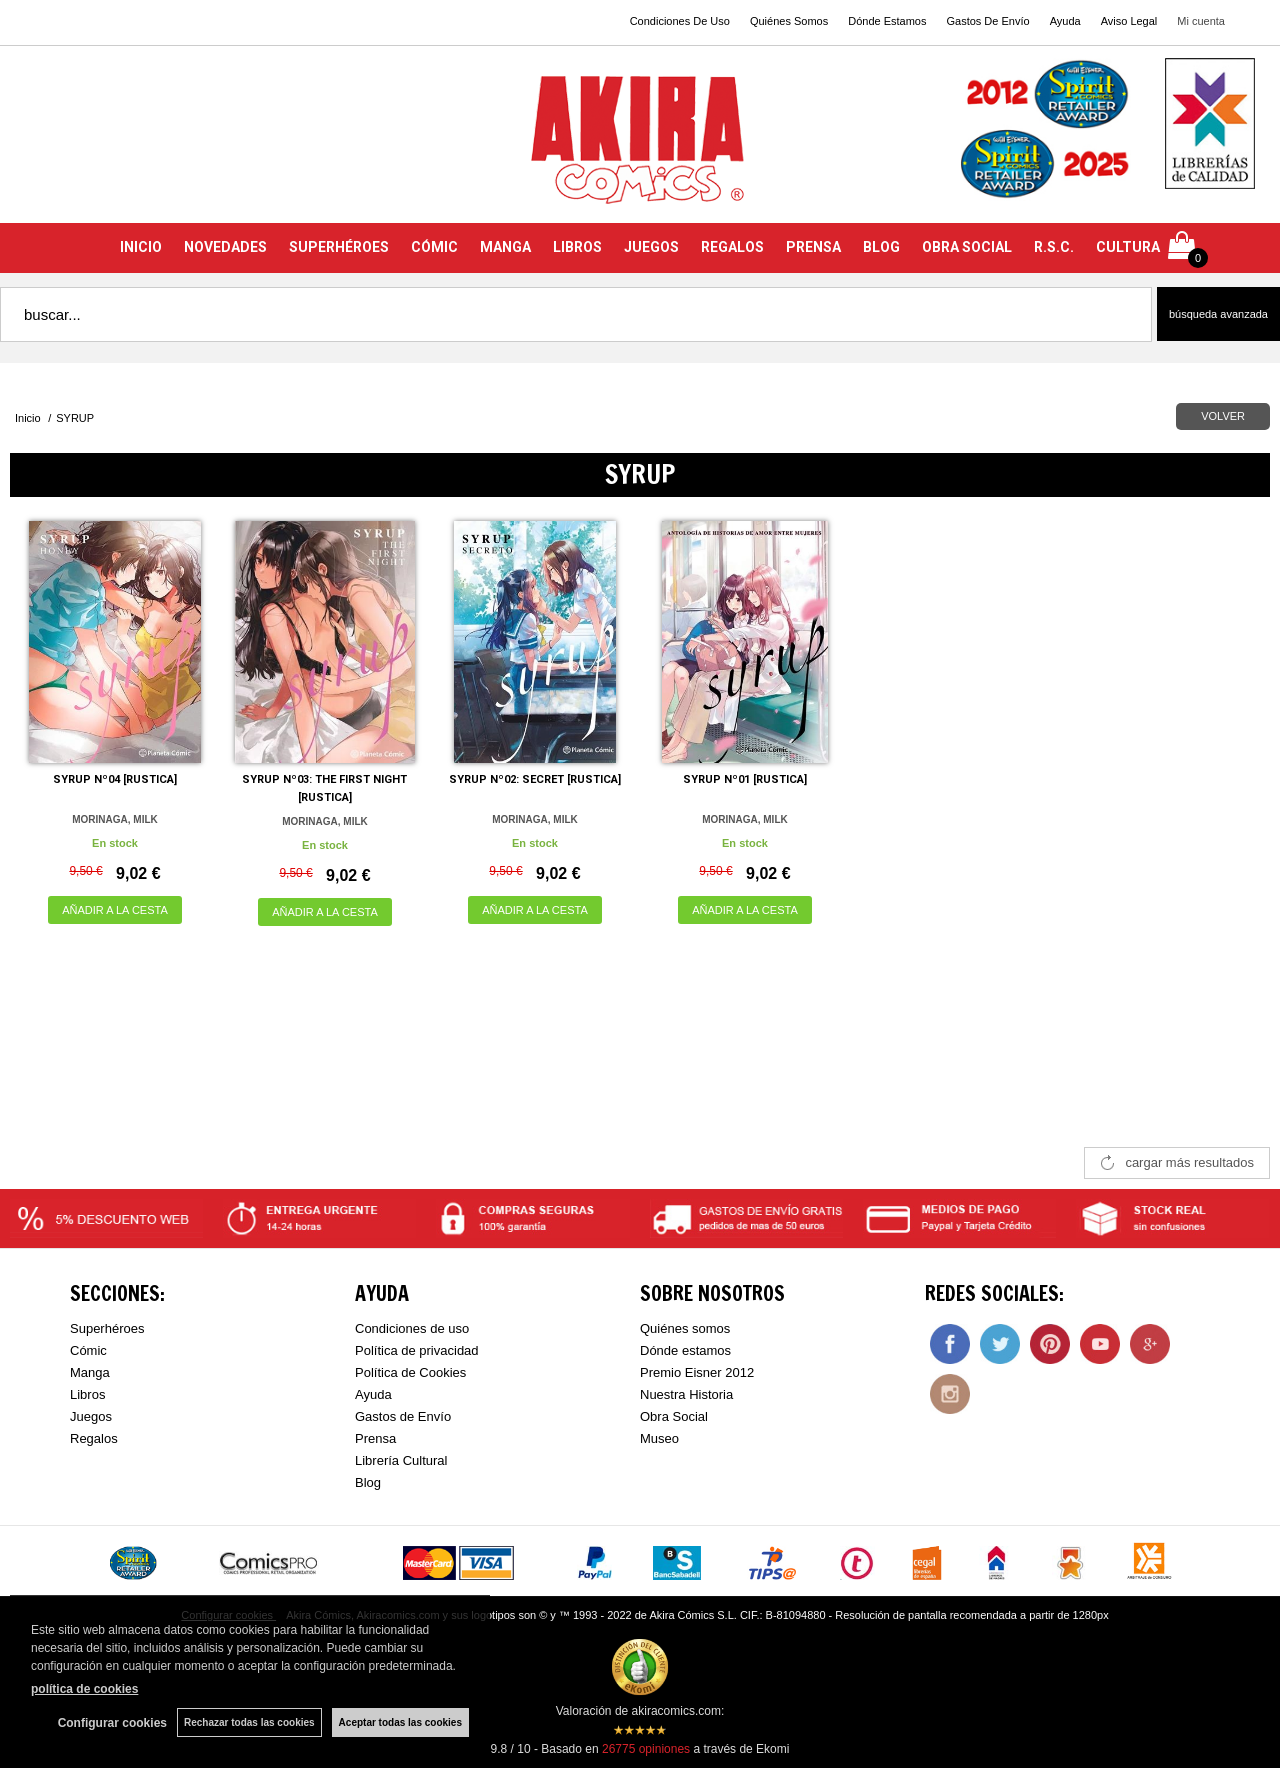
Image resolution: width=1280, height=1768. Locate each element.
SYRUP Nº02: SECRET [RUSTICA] (535, 779)
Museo (659, 1438)
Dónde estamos (685, 1350)
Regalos (94, 1438)
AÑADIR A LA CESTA (115, 910)
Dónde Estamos (887, 21)
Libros (87, 1394)
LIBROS (577, 247)
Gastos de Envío (403, 1416)
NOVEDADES (225, 247)
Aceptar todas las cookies (400, 1722)
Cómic (88, 1350)
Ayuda (1065, 21)
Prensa (375, 1438)
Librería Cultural (401, 1460)
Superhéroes (107, 1328)
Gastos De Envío (987, 21)
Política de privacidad (417, 1350)
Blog (368, 1482)
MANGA (505, 247)
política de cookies (84, 1689)
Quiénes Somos (789, 21)
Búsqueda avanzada (1218, 314)
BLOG (881, 247)
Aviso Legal (1129, 21)
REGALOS (732, 247)
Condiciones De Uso (680, 21)
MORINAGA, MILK (115, 819)
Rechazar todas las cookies (249, 1722)
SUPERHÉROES (339, 247)
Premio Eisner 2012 (697, 1372)
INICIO (141, 247)
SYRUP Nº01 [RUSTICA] (745, 779)
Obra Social (674, 1416)
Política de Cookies (410, 1372)
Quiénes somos (685, 1328)
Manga (90, 1372)
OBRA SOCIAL (967, 247)
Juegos (91, 1416)
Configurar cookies (112, 1723)
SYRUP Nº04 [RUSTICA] (115, 779)
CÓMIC (434, 247)
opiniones (646, 1749)
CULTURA (1128, 247)
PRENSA (813, 247)
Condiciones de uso (412, 1328)
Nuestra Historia (686, 1394)
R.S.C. (1054, 247)
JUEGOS (651, 247)
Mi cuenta (1201, 21)
